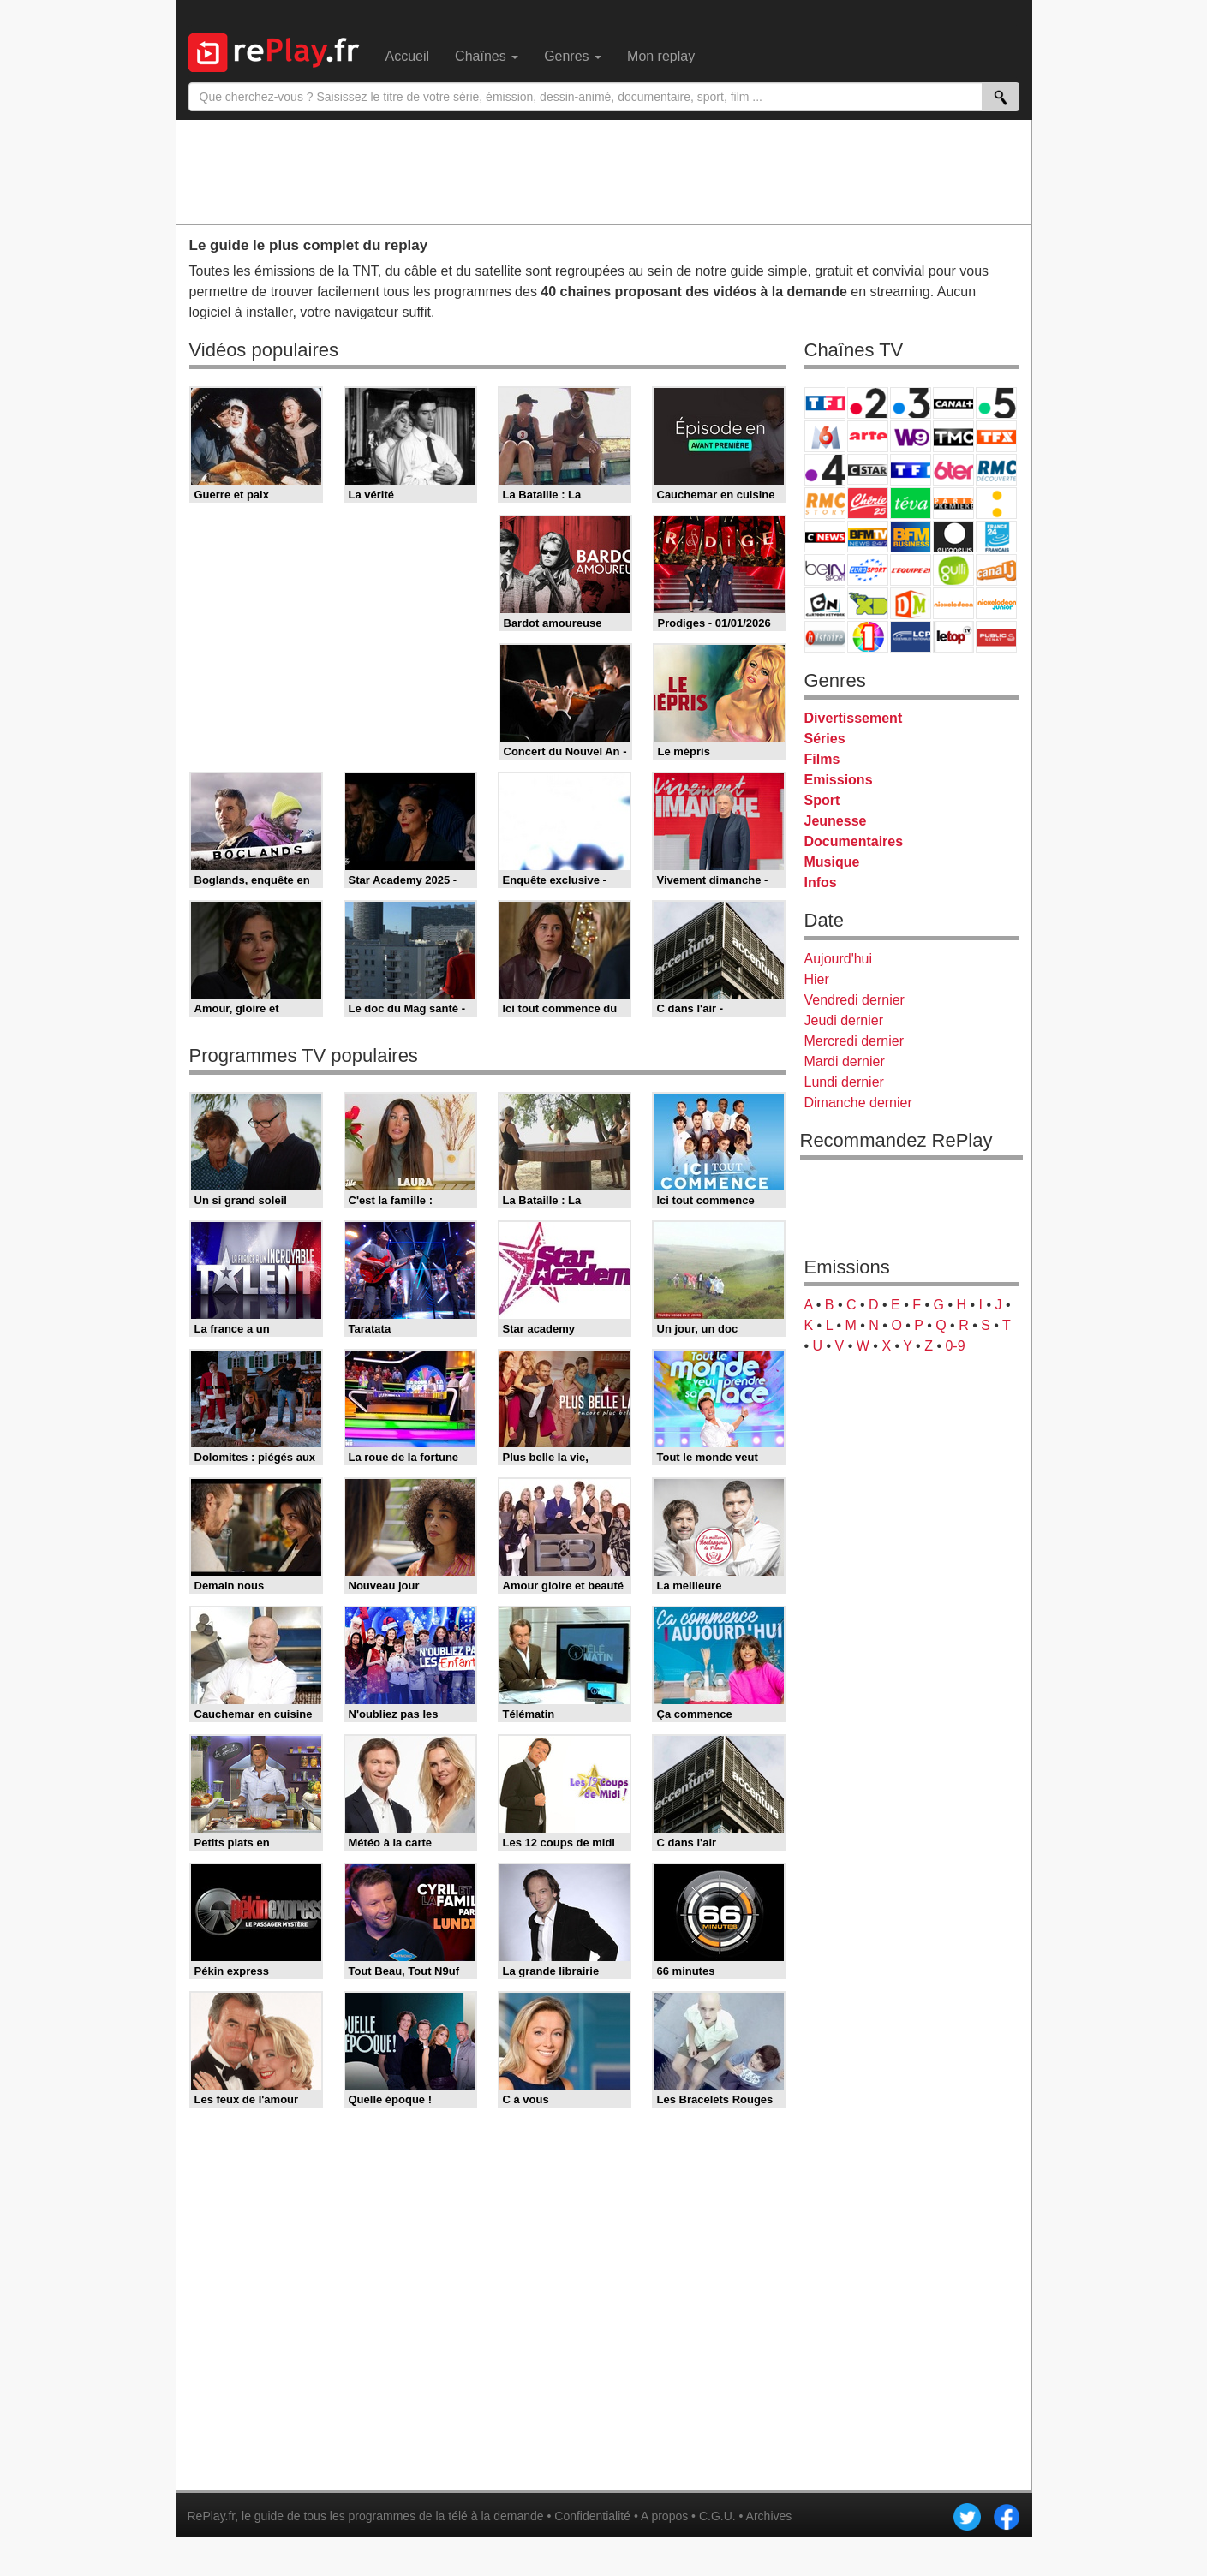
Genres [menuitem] (572, 56)
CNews (824, 536)
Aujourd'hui (838, 958)
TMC (953, 436)
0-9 (955, 1346)
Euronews (953, 536)
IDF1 (867, 637)
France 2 (867, 403)
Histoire (824, 637)
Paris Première (953, 503)
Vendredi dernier (854, 1000)
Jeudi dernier (844, 1020)
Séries (824, 738)
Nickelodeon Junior (996, 603)
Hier (816, 979)
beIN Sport (824, 570)
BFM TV (867, 536)
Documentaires (854, 841)
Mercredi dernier (854, 1041)
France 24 (996, 536)
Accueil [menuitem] (407, 56)
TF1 (824, 403)
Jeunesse (835, 821)
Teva (910, 503)
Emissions (838, 779)
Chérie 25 (867, 503)
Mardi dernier (844, 1061)
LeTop (953, 637)
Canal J (996, 570)
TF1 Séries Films (910, 470)
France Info (996, 503)
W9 (910, 436)
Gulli (953, 570)
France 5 (996, 403)
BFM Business (910, 536)
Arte (867, 436)
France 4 (824, 470)
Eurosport (867, 570)
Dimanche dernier (858, 1102)
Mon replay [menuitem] (661, 56)
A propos (664, 2516)
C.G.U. (717, 2516)
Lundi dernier (844, 1082)
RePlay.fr (212, 2516)
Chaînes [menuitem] (486, 56)
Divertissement (853, 718)
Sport (822, 800)
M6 (824, 436)
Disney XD (867, 603)
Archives (769, 2516)
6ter (953, 470)
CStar (867, 469)
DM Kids (910, 603)
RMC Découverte (996, 470)
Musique (832, 862)
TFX (996, 436)
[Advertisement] (603, 171)
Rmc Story (824, 503)
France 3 (910, 403)
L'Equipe (910, 570)
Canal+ (953, 403)
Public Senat (996, 637)
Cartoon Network (824, 603)
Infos (820, 882)
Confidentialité (592, 2516)
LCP (910, 637)
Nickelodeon (953, 603)
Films (822, 759)
